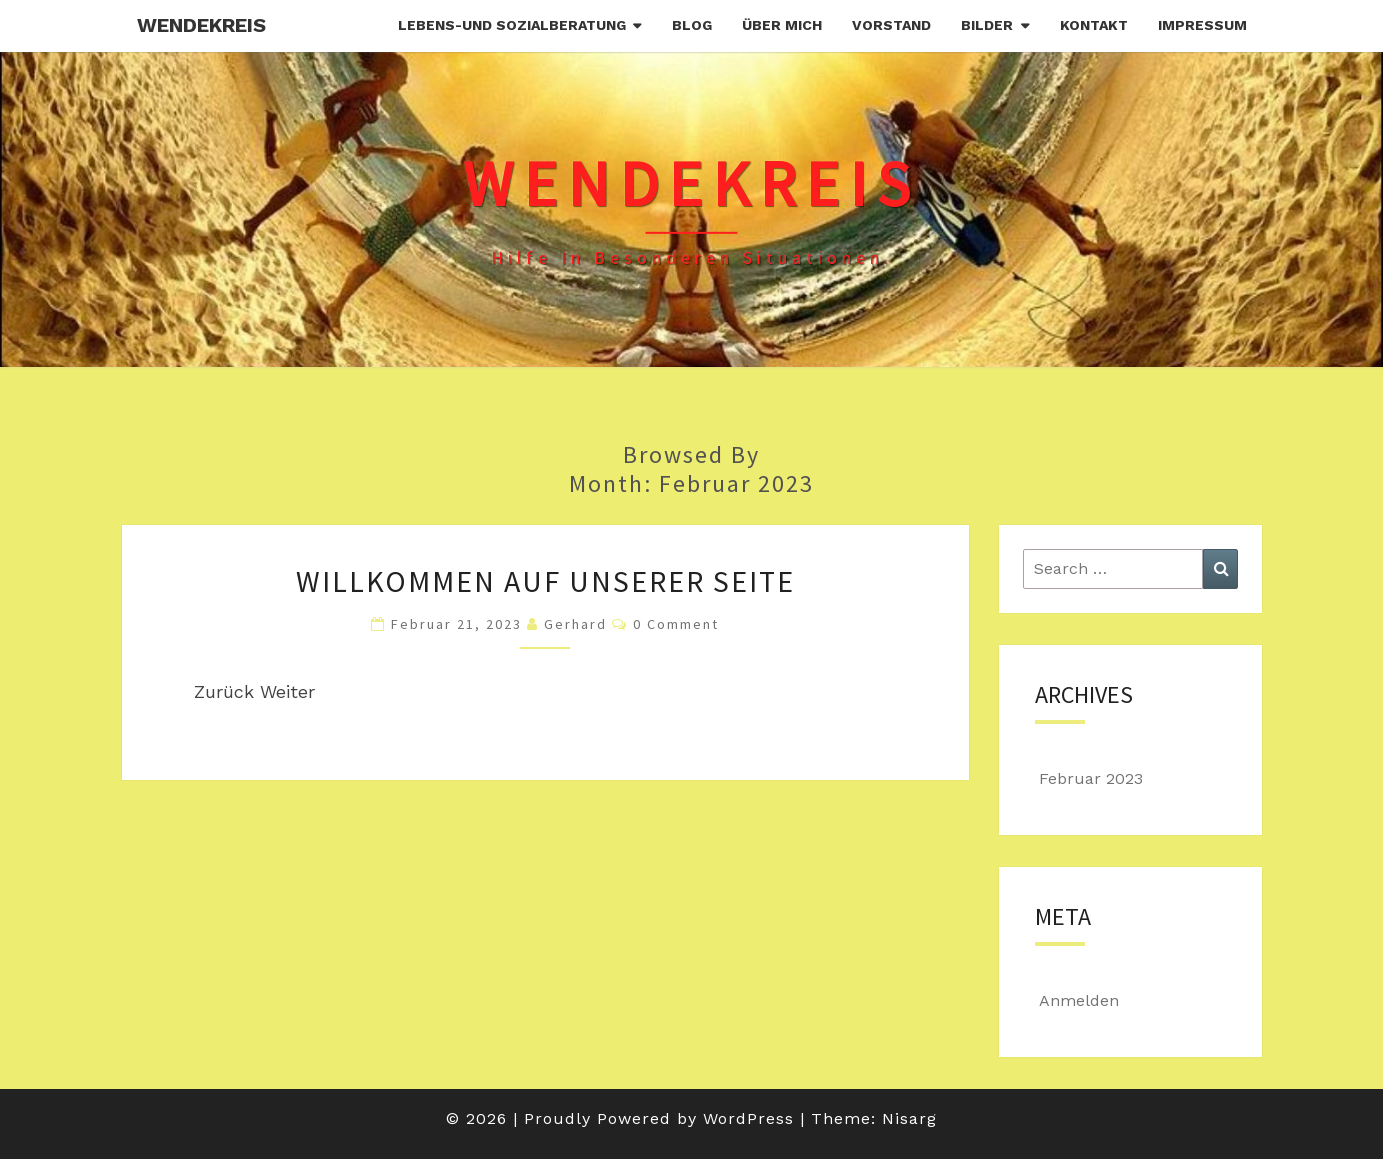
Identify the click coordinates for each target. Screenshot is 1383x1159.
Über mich (782, 25)
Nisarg (909, 1118)
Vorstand (891, 25)
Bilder (987, 25)
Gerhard (575, 624)
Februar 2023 (1091, 778)
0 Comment (676, 624)
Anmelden (1079, 1000)
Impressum (1202, 25)
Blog (692, 25)
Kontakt (1094, 25)
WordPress (748, 1118)
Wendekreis (201, 25)
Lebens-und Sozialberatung (512, 25)
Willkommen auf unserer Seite (545, 581)
